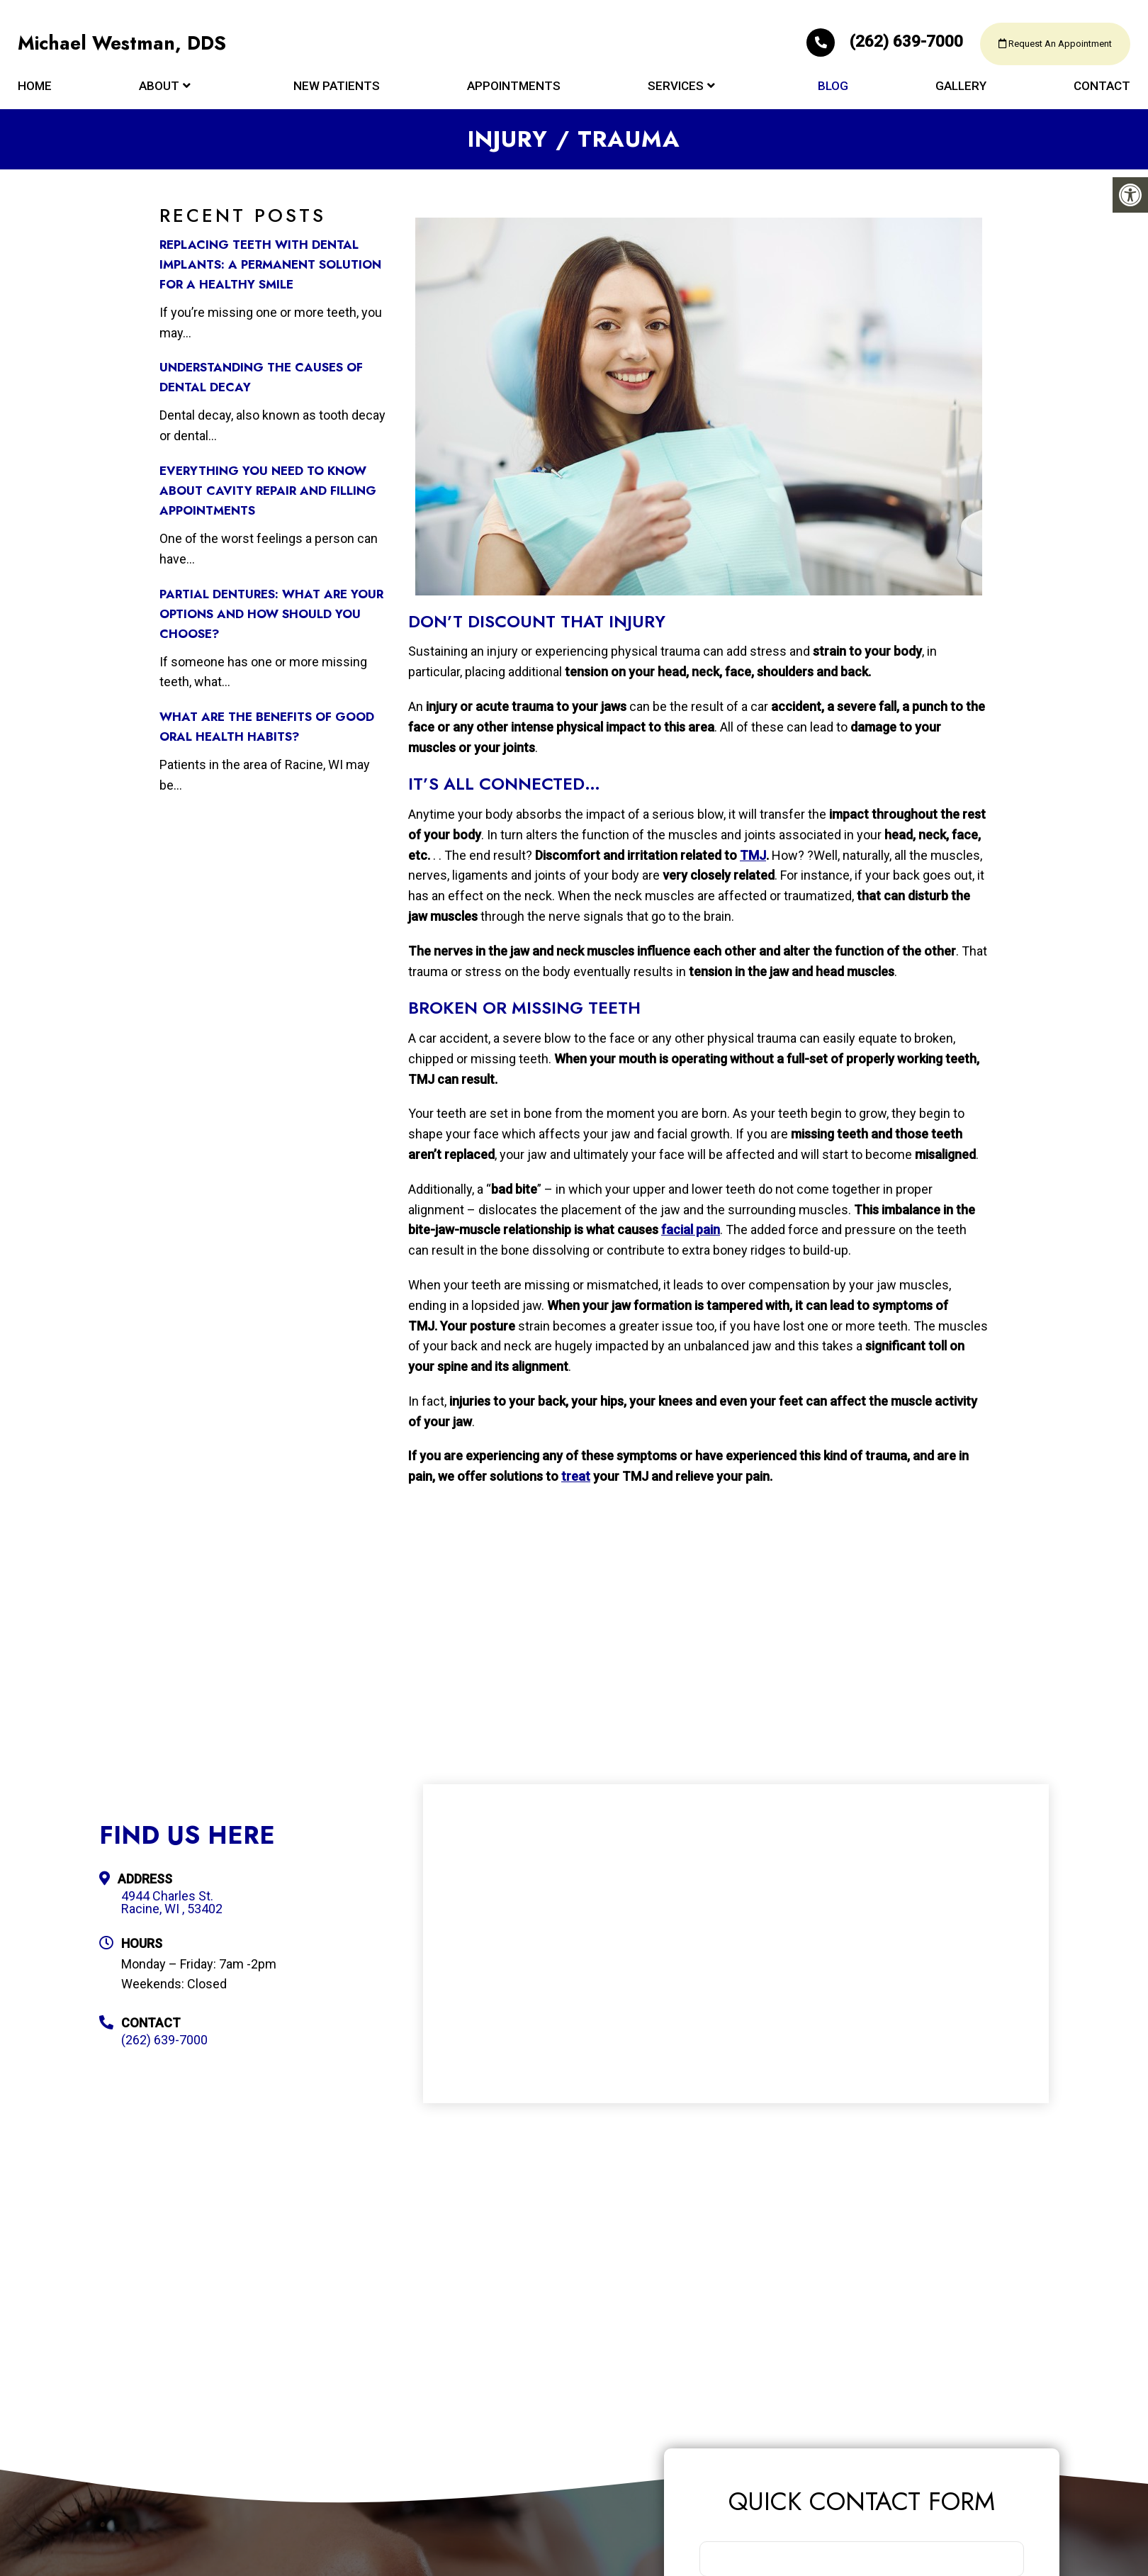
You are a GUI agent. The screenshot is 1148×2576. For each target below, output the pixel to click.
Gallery (960, 93)
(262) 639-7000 (855, 46)
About (159, 93)
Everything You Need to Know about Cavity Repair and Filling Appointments (267, 490)
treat (575, 1476)
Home (35, 93)
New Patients (336, 93)
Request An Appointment (1044, 49)
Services (676, 93)
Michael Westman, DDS (127, 50)
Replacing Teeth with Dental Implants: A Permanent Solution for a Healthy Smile (270, 264)
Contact (1102, 93)
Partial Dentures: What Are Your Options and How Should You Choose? (271, 614)
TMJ (753, 855)
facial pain (690, 1229)
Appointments (514, 93)
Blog (833, 93)
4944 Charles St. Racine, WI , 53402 (172, 1902)
